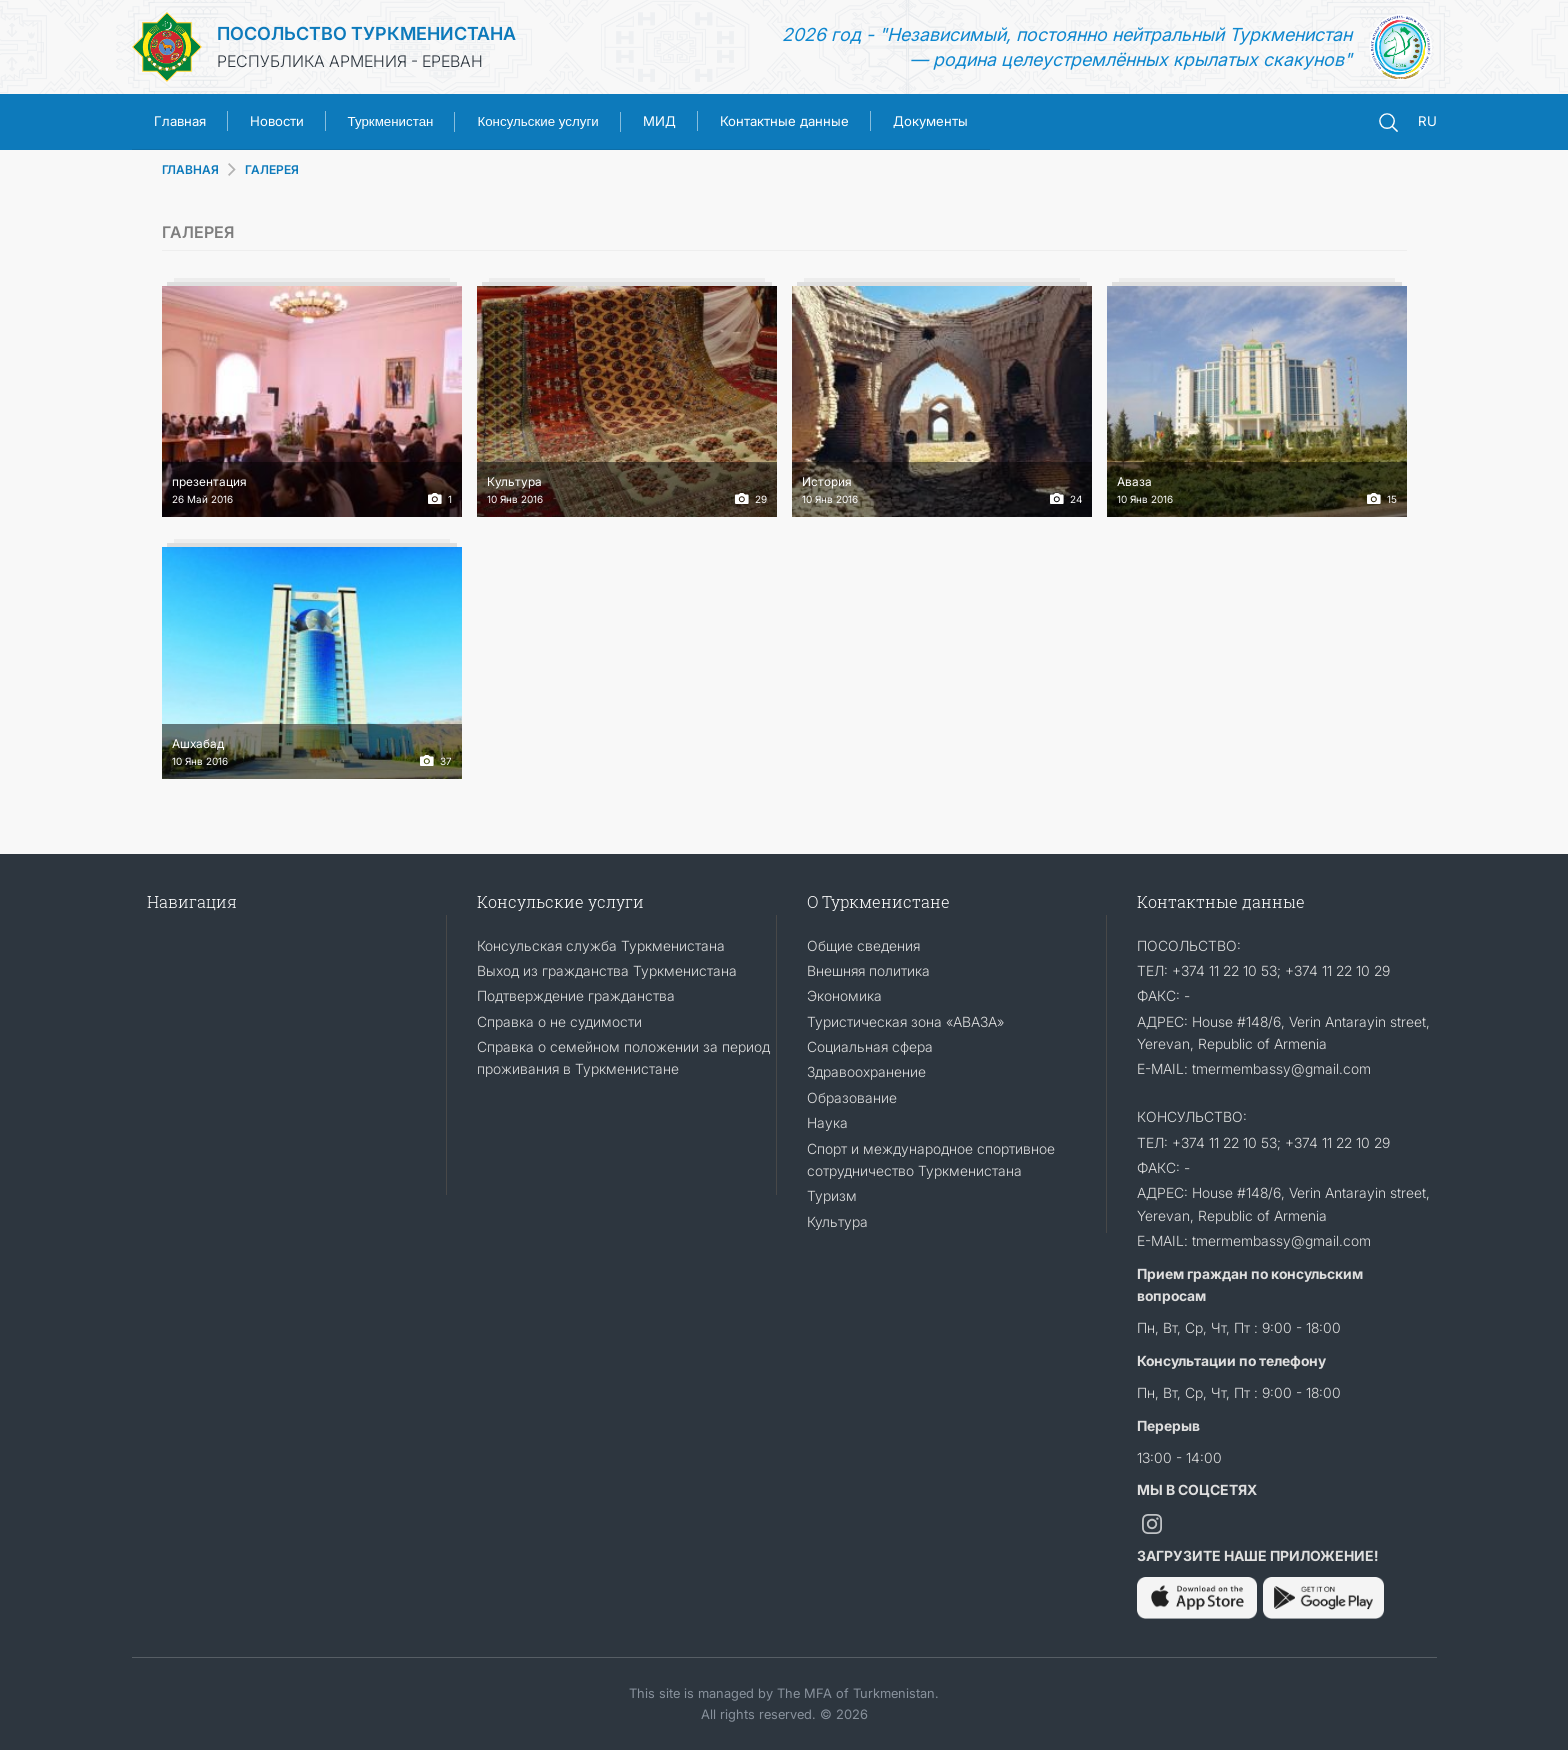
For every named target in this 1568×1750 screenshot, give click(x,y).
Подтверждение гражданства (576, 995)
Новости (277, 121)
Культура (837, 1221)
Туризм (832, 1195)
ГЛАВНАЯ (190, 169)
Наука (827, 1122)
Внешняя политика (868, 970)
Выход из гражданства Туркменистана (607, 970)
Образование (852, 1097)
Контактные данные (784, 121)
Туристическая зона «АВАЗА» (905, 1021)
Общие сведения (863, 945)
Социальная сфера (870, 1046)
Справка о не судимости (559, 1021)
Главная (180, 121)
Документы (930, 121)
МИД (659, 121)
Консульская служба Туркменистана (601, 945)
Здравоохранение (866, 1071)
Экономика (844, 995)
